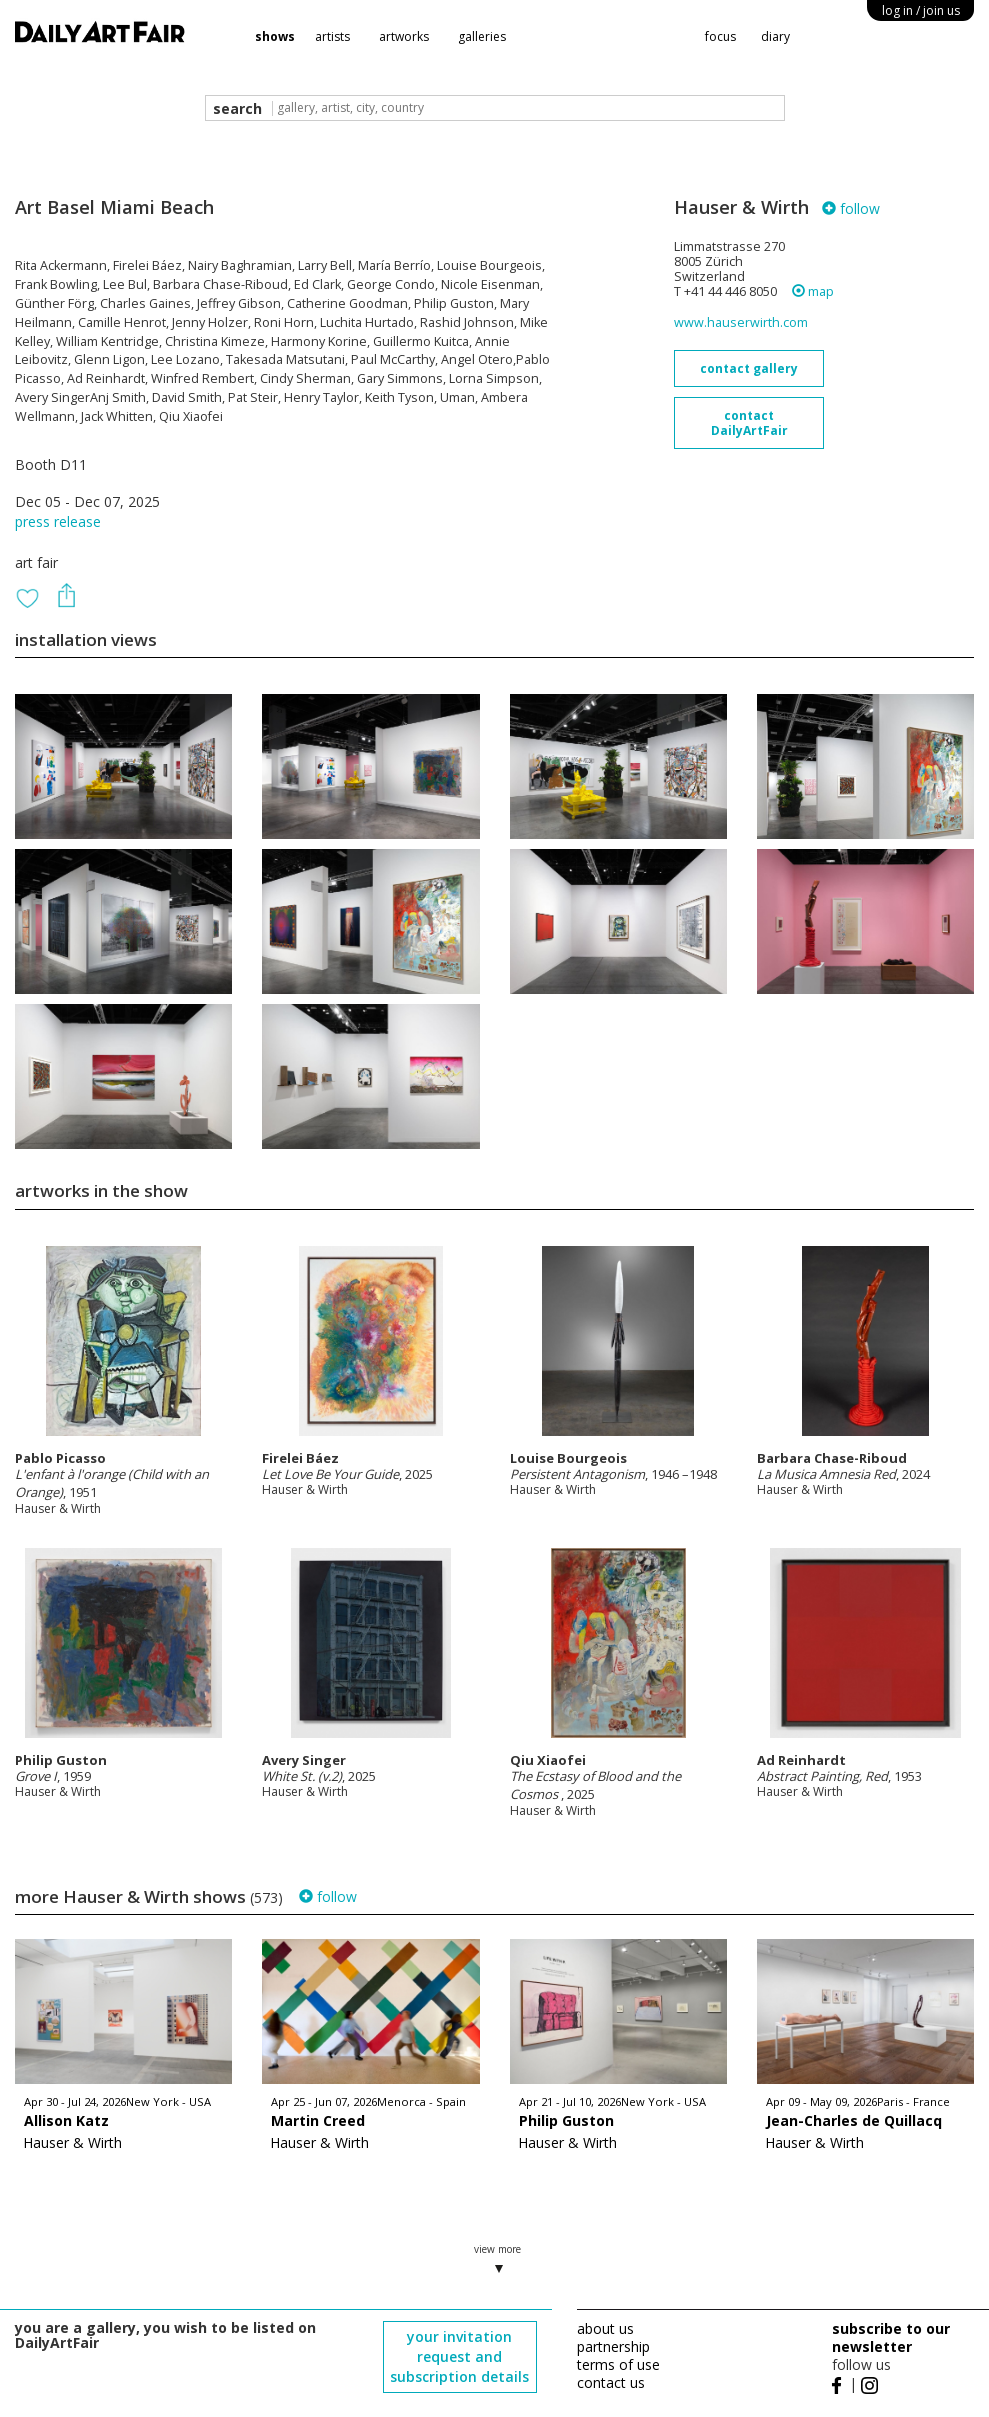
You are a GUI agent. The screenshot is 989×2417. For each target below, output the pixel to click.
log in (921, 10)
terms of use (618, 2364)
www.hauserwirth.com (741, 322)
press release (58, 521)
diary (775, 36)
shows (275, 36)
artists (332, 36)
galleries (482, 36)
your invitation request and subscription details (459, 2356)
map (813, 291)
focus (720, 36)
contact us (611, 2382)
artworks (404, 36)
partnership (613, 2346)
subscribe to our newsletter (891, 2337)
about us (605, 2328)
